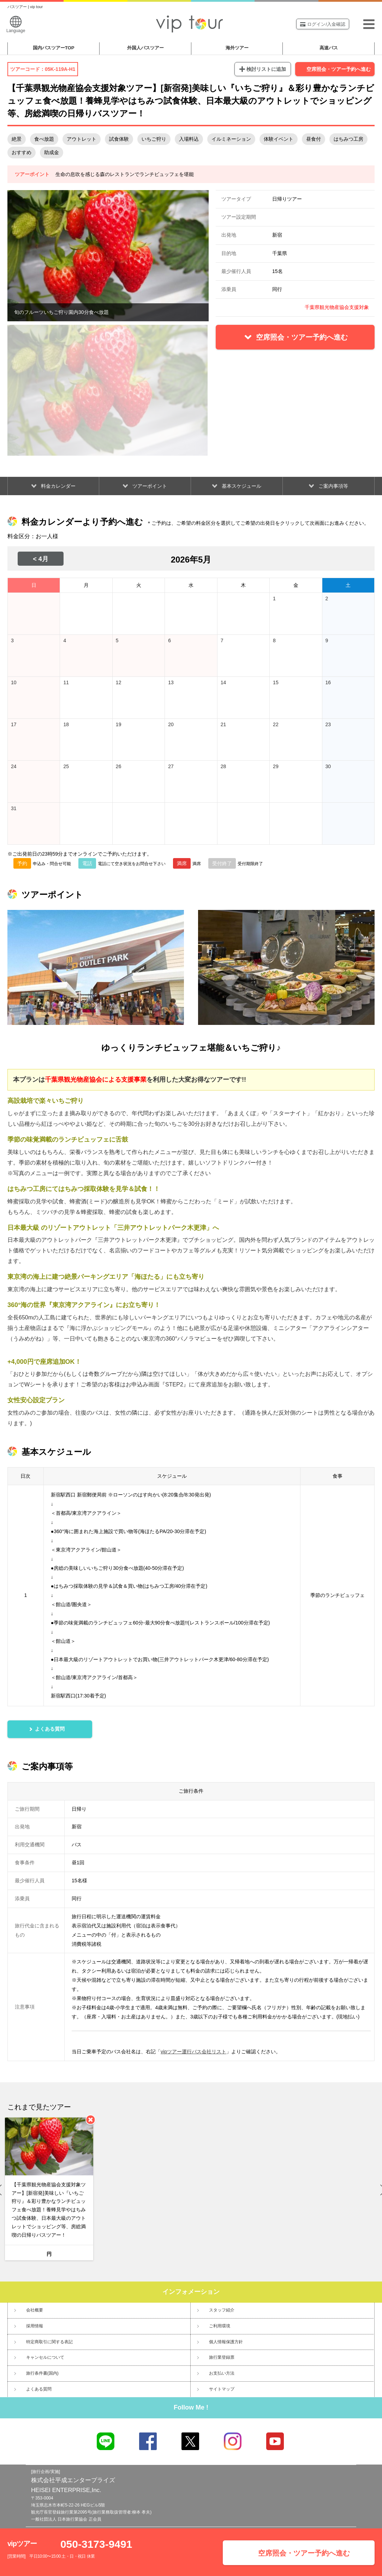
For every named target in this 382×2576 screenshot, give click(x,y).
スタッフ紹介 (221, 2310)
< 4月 (40, 559)
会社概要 (34, 2310)
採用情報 (34, 2325)
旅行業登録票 (221, 2357)
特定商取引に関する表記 (49, 2341)
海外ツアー (237, 47)
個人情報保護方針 (226, 2341)
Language (15, 24)
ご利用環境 (219, 2325)
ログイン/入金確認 (322, 24)
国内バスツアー (53, 47)
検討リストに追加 (266, 69)
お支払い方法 (221, 2373)
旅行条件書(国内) (42, 2373)
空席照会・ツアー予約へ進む (338, 69)
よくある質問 (39, 2389)
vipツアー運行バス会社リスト (193, 2051)
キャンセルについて (45, 2357)
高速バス (329, 47)
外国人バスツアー (145, 47)
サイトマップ (221, 2389)
